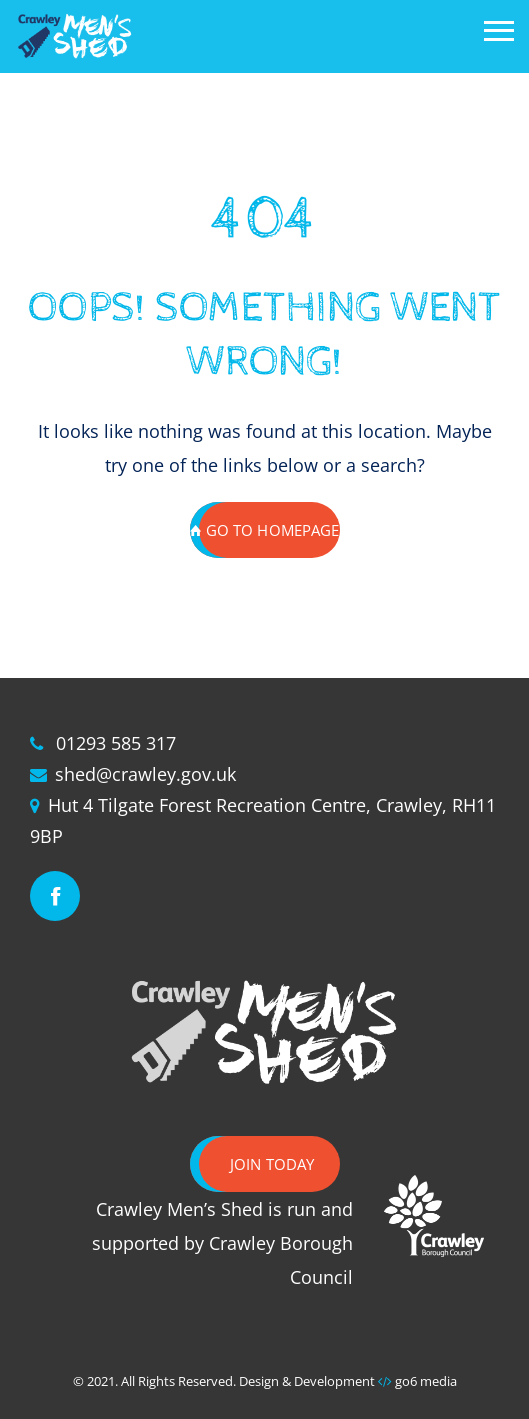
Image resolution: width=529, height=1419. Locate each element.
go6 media (426, 1381)
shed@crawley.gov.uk (145, 774)
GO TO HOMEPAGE (265, 530)
